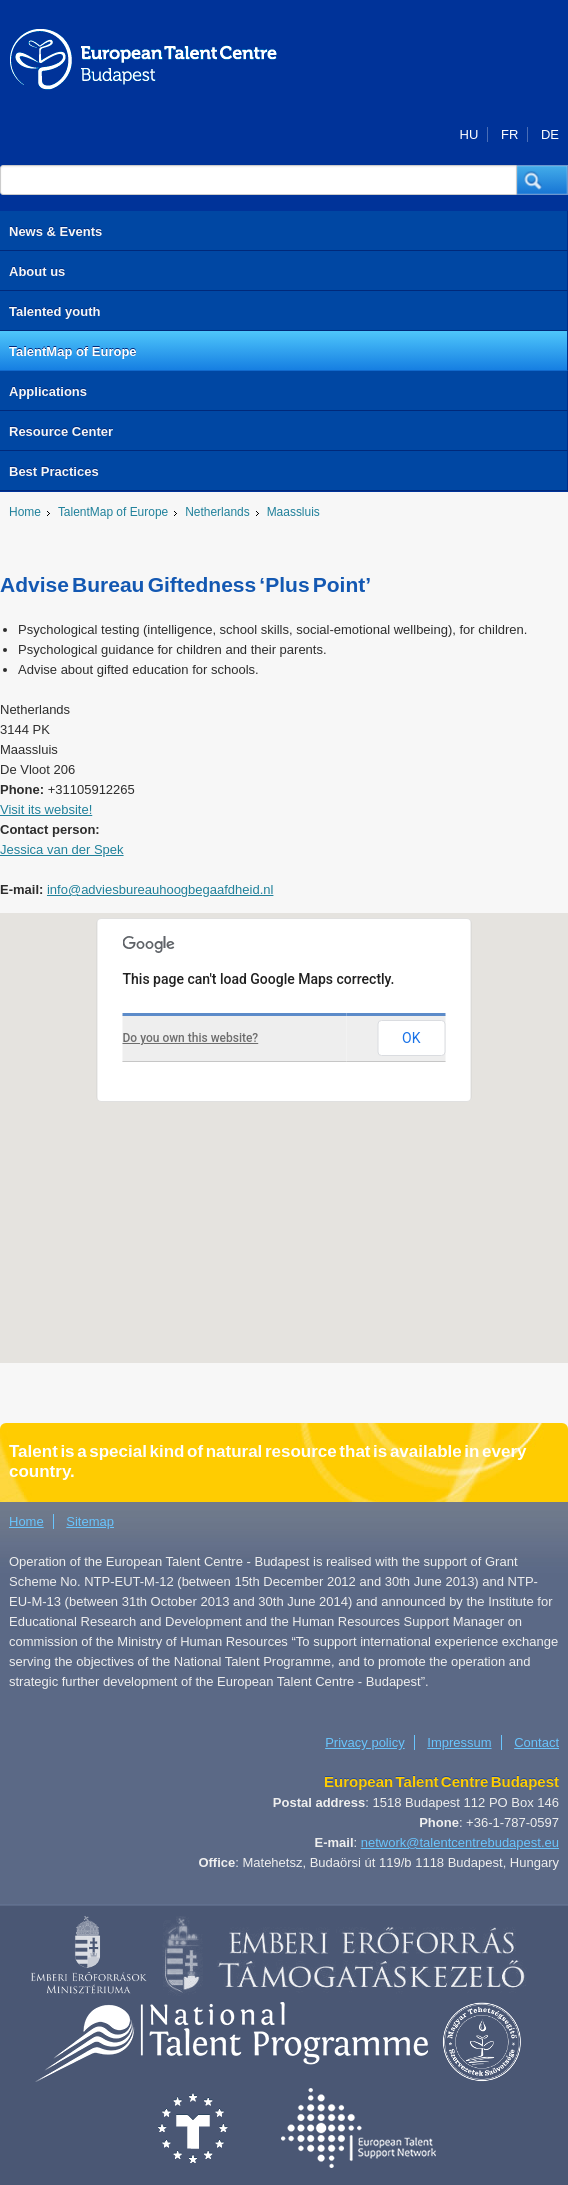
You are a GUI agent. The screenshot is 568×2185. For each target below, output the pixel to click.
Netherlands (217, 512)
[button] (542, 180)
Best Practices (54, 471)
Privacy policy (364, 1742)
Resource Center (61, 431)
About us (37, 271)
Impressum (459, 1742)
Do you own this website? (191, 1038)
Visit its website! (46, 809)
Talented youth (54, 311)
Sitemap (90, 1521)
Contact (536, 1742)
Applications (48, 391)
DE (550, 134)
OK (411, 1038)
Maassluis (293, 512)
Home (25, 512)
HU (469, 134)
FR (509, 134)
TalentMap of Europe (73, 351)
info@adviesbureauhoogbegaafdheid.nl (160, 889)
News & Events (55, 231)
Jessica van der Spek (62, 849)
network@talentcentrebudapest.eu (460, 1842)
